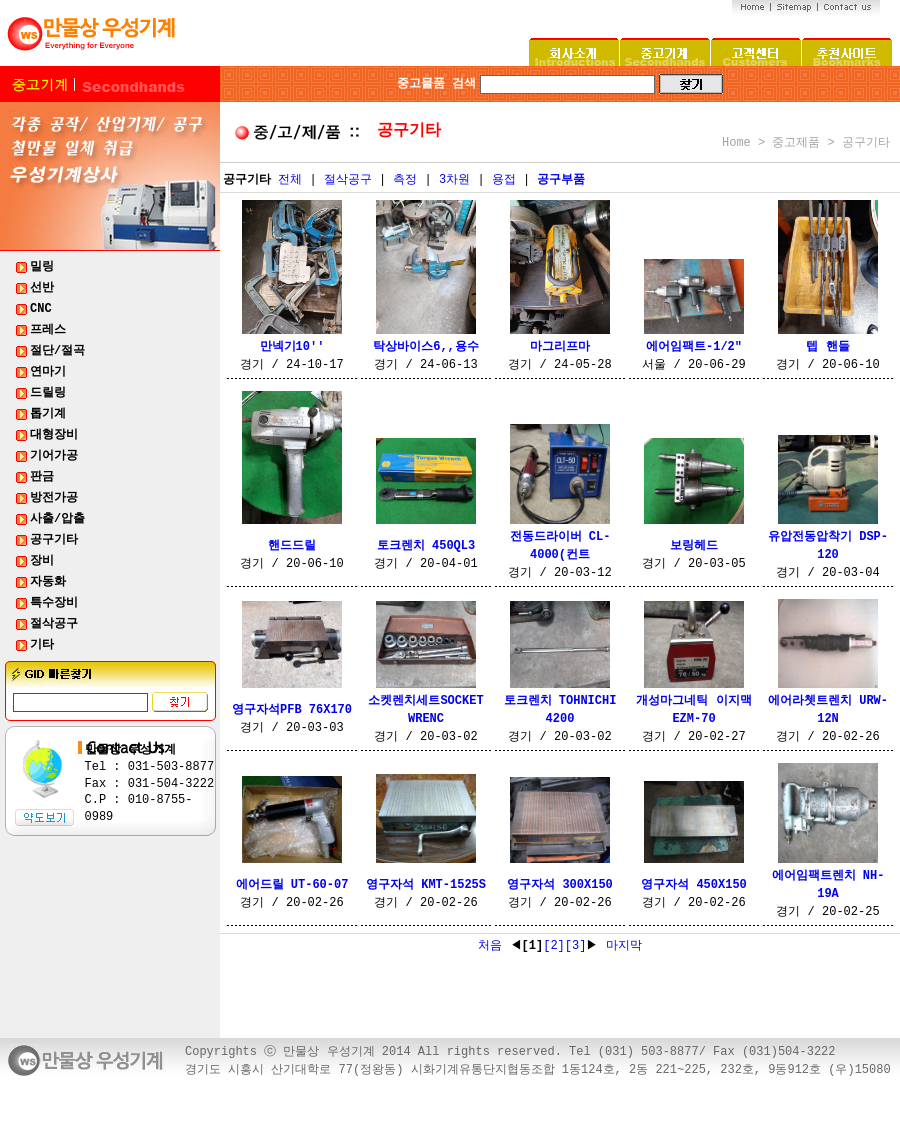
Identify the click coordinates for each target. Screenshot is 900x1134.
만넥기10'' (292, 347)
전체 (290, 180)
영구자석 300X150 (560, 885)
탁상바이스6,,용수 (426, 347)
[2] (554, 946)
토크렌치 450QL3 (426, 546)
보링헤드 (694, 546)
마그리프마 (560, 347)
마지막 (619, 946)
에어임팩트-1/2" (694, 347)
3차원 (454, 180)
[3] (576, 946)
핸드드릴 (292, 546)
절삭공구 (348, 180)
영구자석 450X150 (694, 885)
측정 (405, 180)
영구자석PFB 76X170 (292, 710)
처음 (493, 946)
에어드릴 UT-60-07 (292, 885)
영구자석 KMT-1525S (426, 885)
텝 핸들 (827, 347)
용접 (504, 180)
